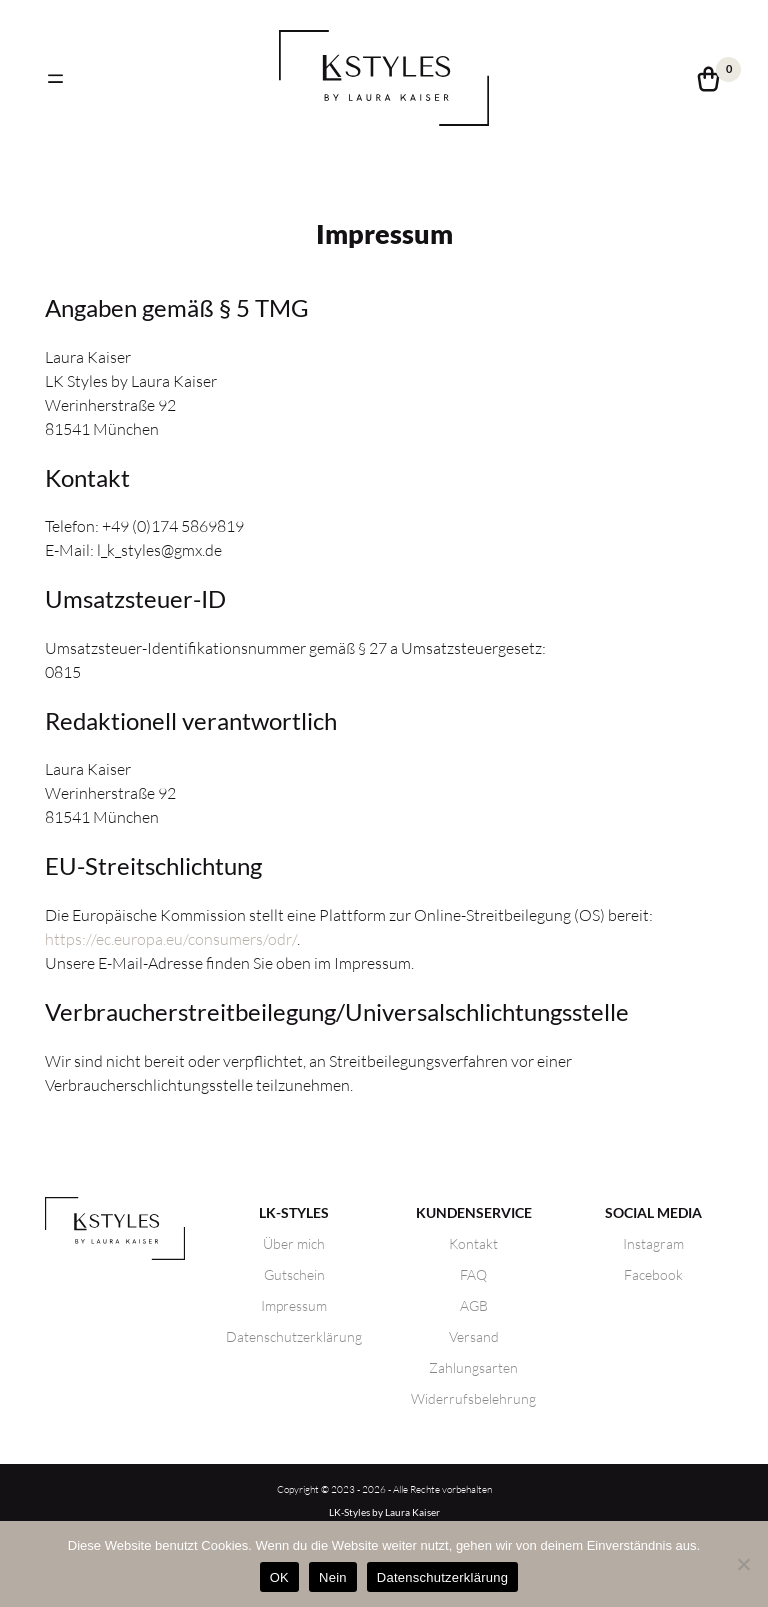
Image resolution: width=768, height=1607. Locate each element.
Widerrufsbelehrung (473, 1398)
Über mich (294, 1243)
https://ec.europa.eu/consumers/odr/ (171, 939)
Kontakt (473, 1243)
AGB (474, 1305)
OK (279, 1577)
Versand (474, 1336)
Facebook (653, 1274)
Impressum (294, 1305)
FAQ (473, 1274)
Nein (333, 1577)
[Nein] (743, 1564)
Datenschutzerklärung (294, 1336)
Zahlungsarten (473, 1367)
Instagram (653, 1243)
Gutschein (294, 1274)
